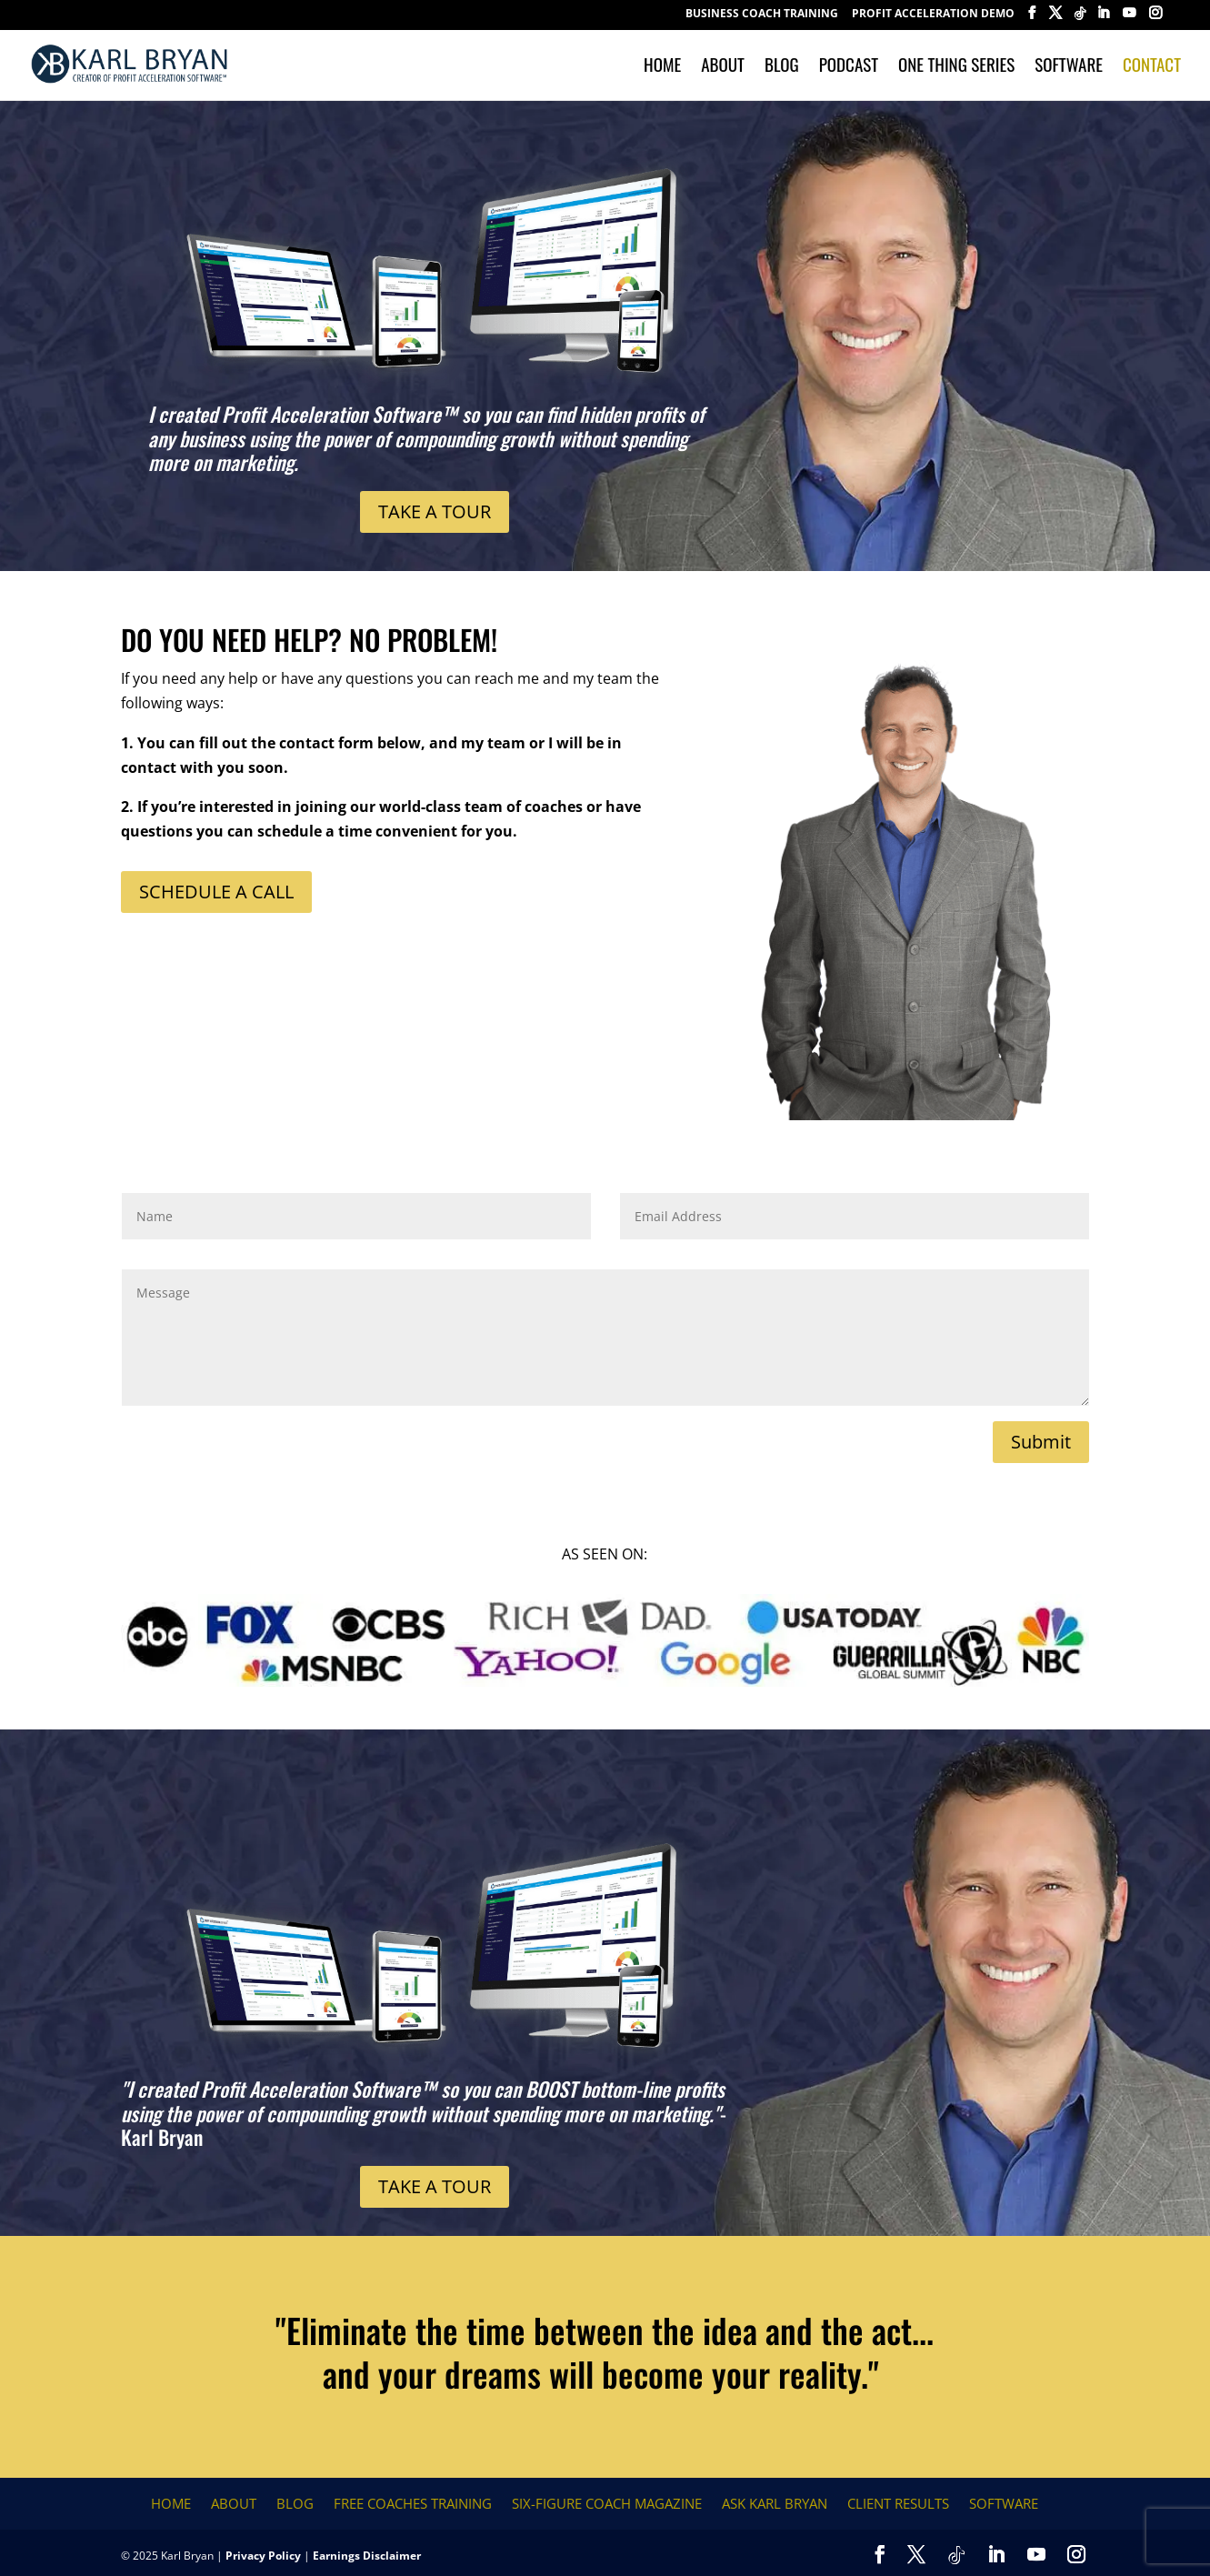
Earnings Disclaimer (367, 2555)
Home (662, 66)
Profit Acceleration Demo (933, 14)
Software (1069, 66)
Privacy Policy (263, 2555)
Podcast (848, 66)
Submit (1041, 1441)
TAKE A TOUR (434, 511)
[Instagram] (1155, 18)
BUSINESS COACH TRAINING (761, 14)
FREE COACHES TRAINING (413, 2503)
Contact (1152, 66)
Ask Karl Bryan (774, 2503)
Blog (782, 66)
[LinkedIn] (1102, 18)
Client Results (898, 2503)
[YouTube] (1129, 18)
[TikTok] (1080, 18)
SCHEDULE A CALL (216, 891)
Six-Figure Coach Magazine (607, 2503)
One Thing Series (956, 66)
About (723, 66)
